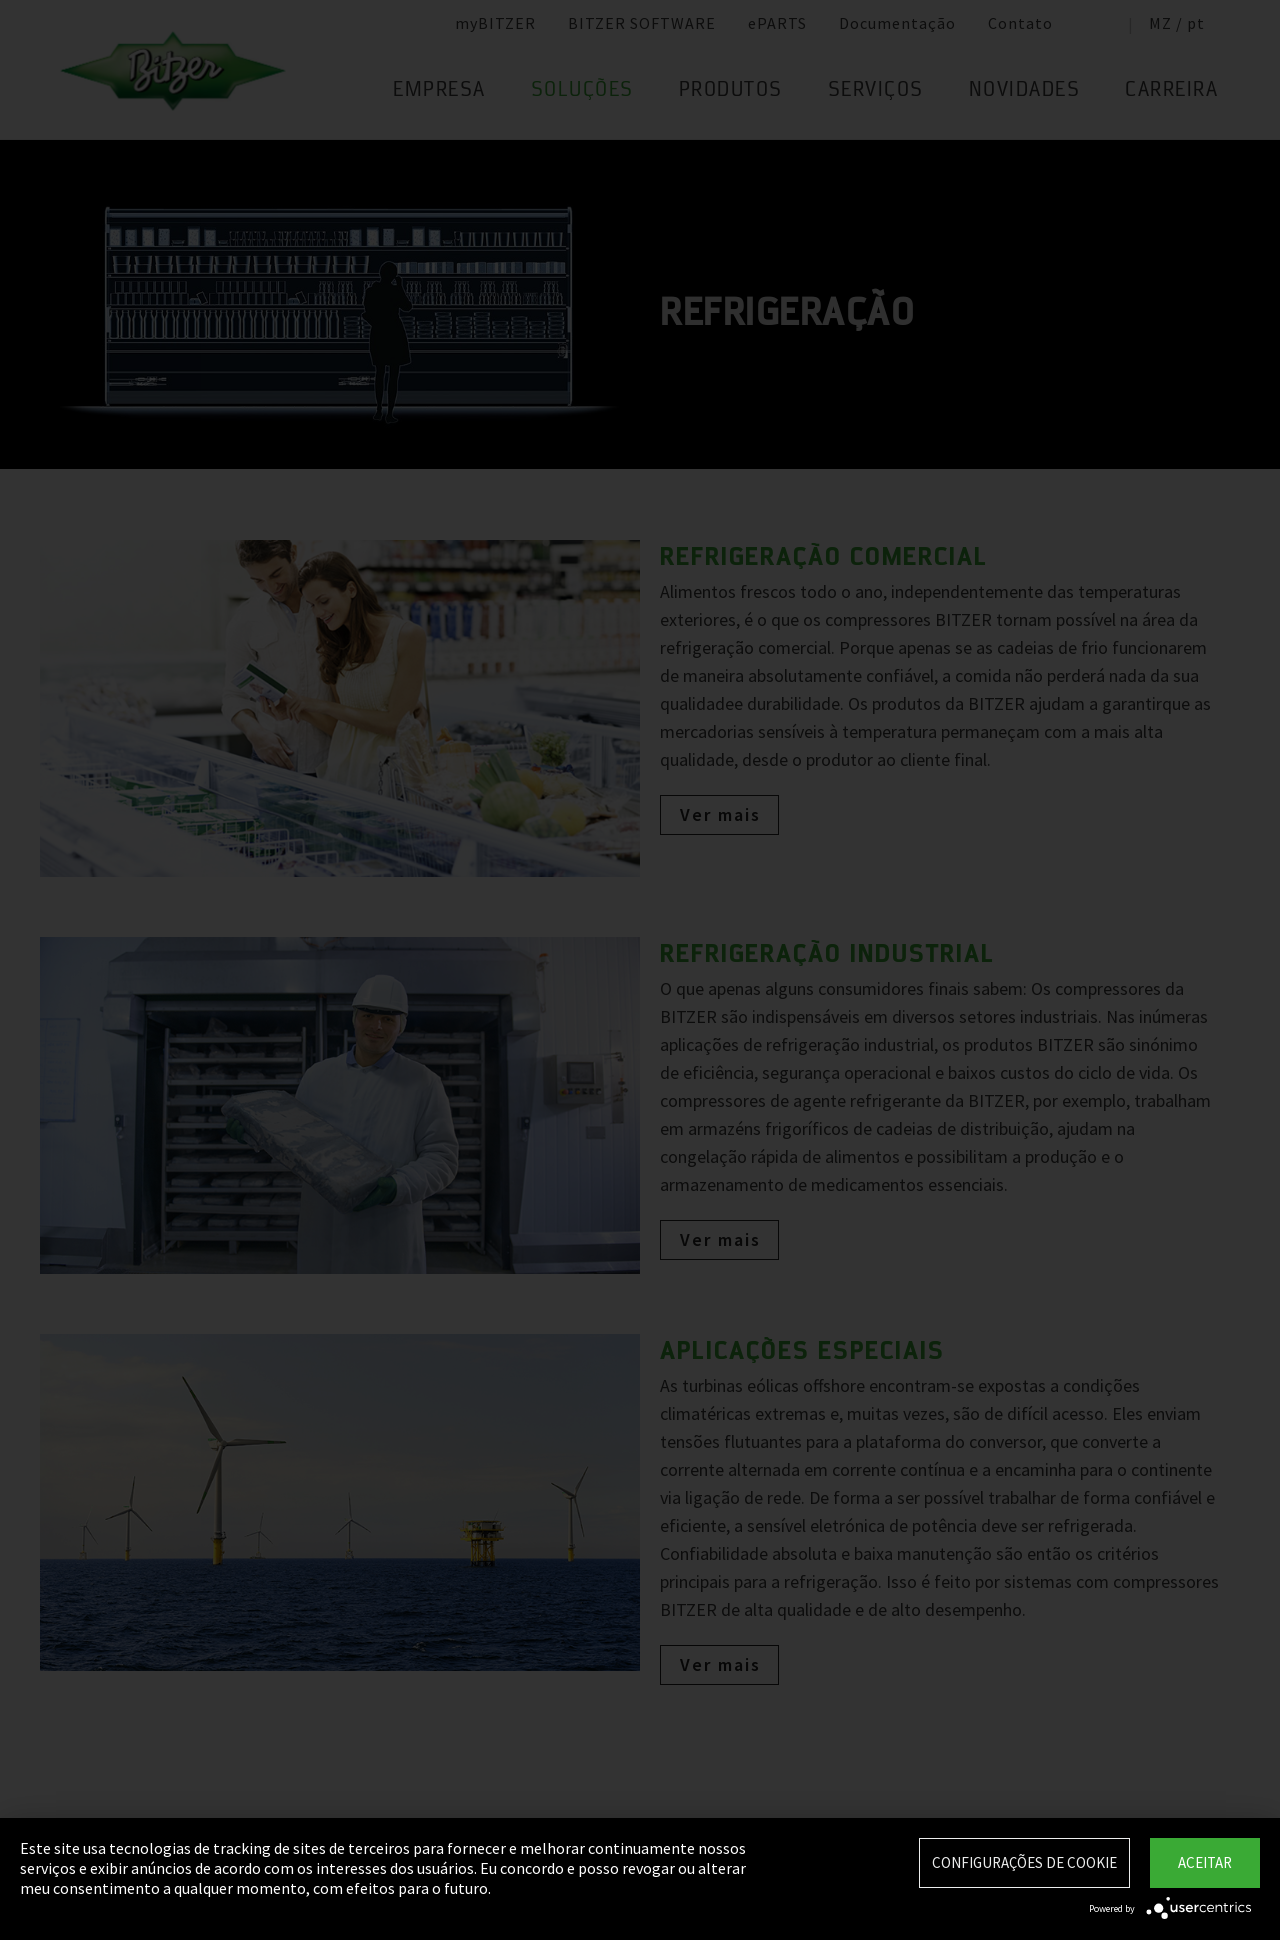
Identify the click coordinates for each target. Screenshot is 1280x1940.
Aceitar (1205, 1862)
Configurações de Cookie (1024, 1862)
